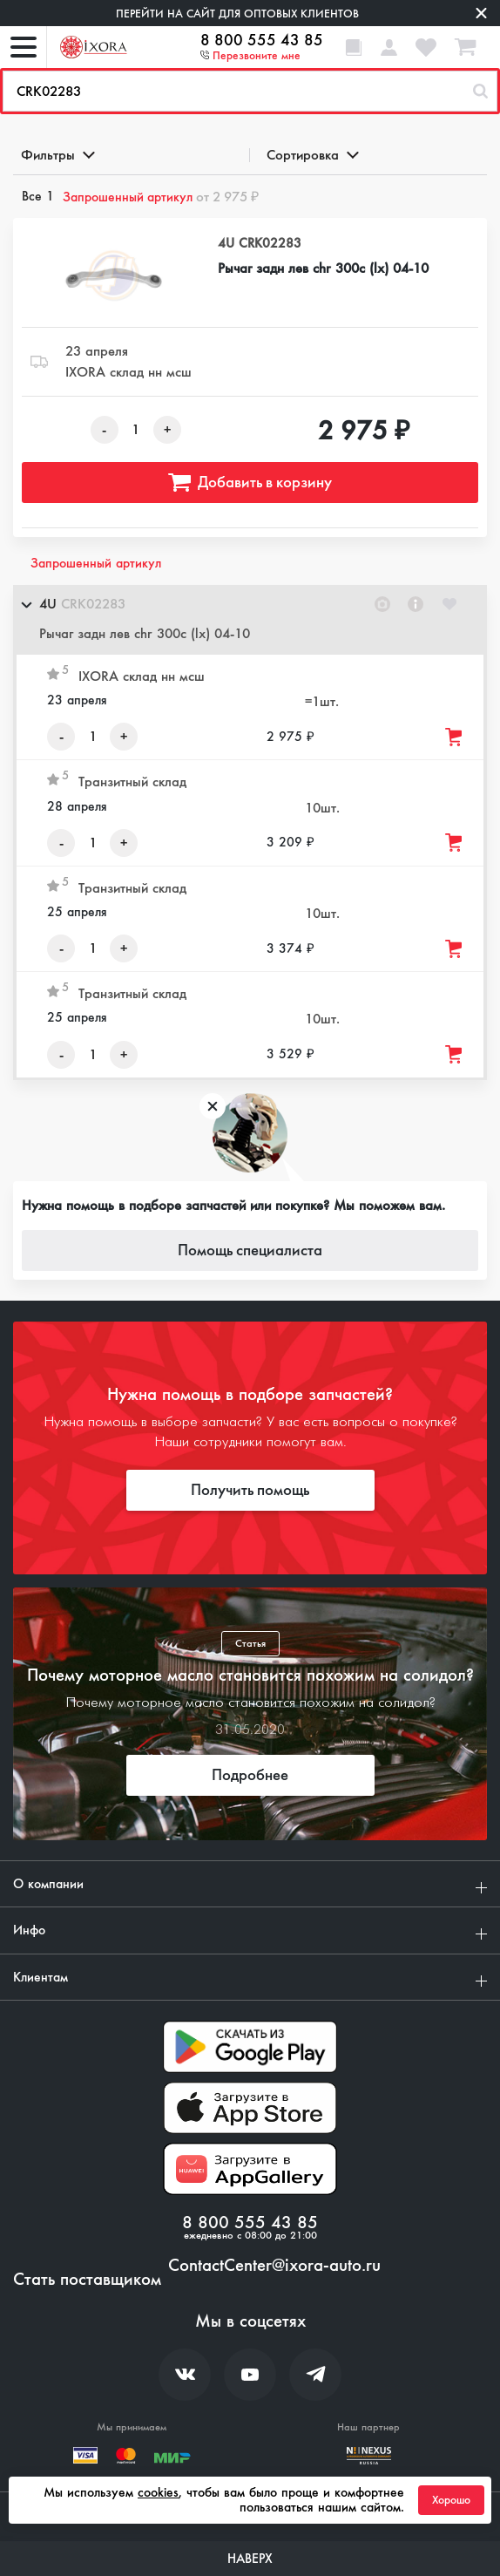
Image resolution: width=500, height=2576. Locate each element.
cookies (158, 2492)
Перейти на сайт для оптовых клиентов (237, 13)
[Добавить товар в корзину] (454, 737)
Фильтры (56, 155)
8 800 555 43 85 (261, 40)
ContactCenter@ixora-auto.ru (274, 2266)
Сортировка (311, 155)
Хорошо (451, 2500)
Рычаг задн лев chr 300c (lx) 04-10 (323, 268)
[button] (250, 620)
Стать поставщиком (87, 2280)
